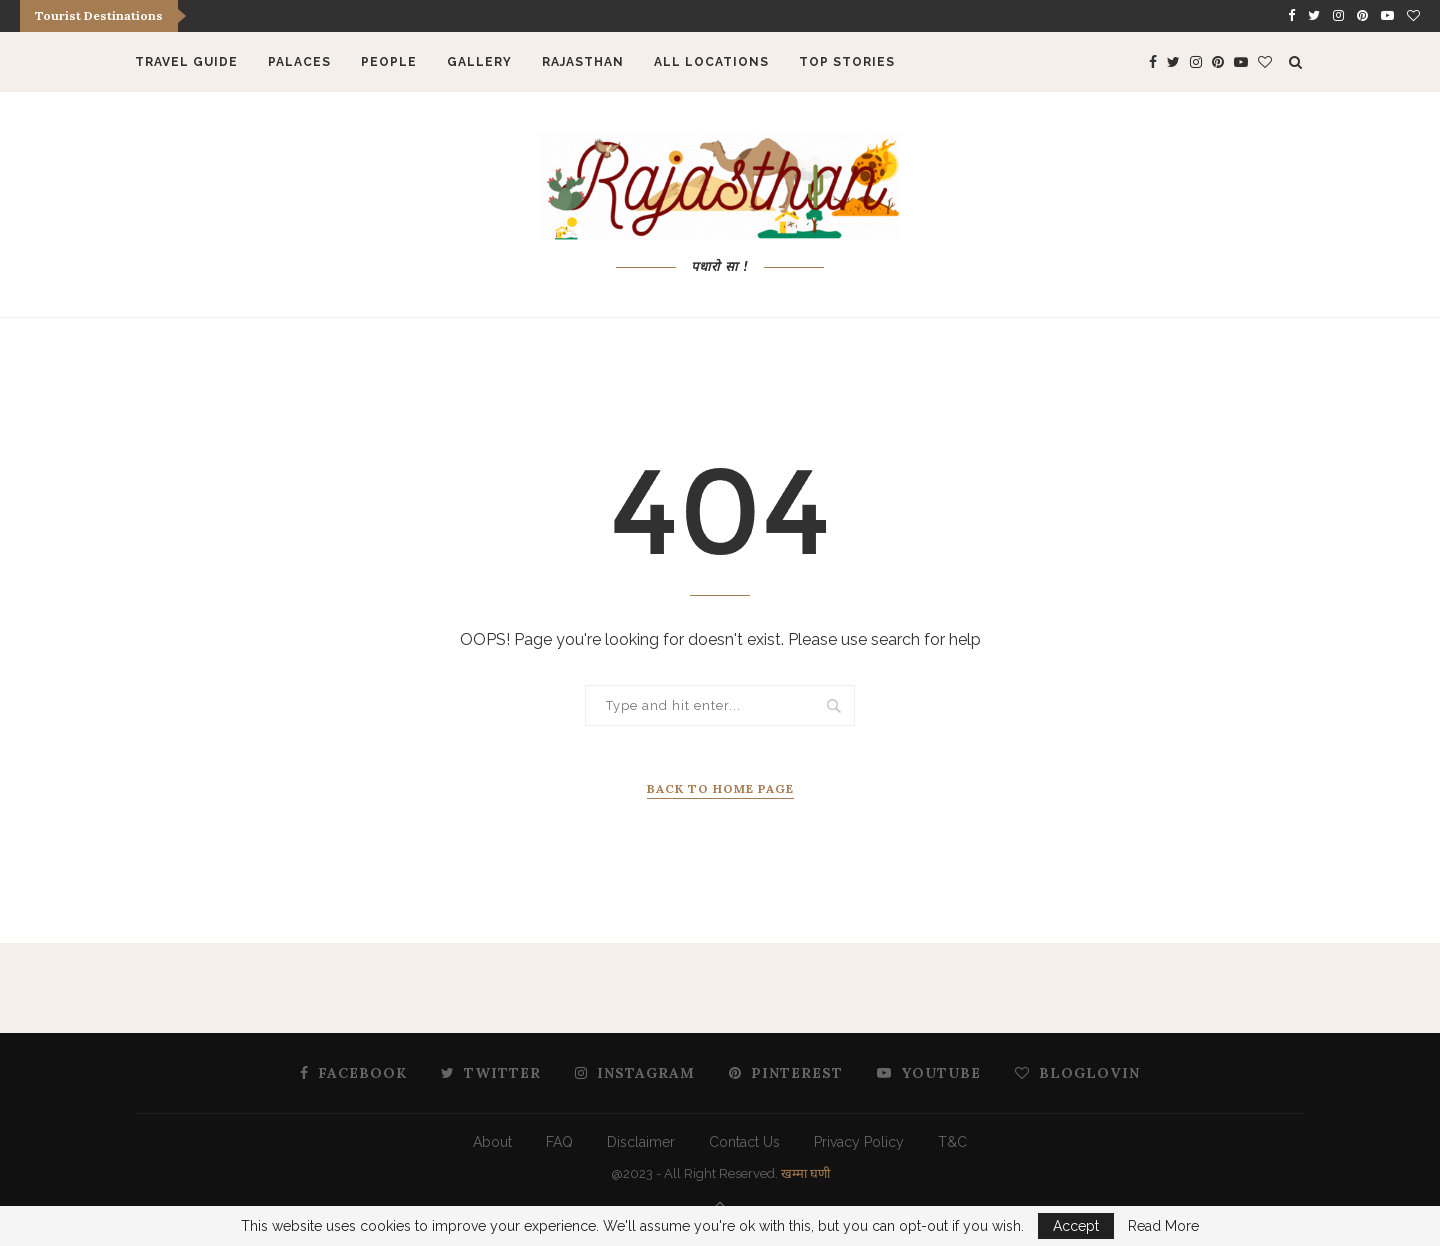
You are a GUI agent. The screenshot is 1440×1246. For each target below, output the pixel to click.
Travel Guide (186, 62)
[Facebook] (1291, 16)
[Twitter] (1314, 16)
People (389, 62)
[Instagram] (1338, 16)
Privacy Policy (859, 1142)
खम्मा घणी (805, 1173)
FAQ (559, 1142)
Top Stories (847, 62)
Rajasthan (583, 62)
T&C (952, 1142)
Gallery (479, 62)
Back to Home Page (720, 788)
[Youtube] (1387, 16)
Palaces (299, 62)
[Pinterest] (1362, 16)
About (492, 1142)
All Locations (711, 62)
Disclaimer (641, 1142)
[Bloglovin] (1413, 16)
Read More (1163, 1226)
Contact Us (744, 1142)
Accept (1076, 1226)
